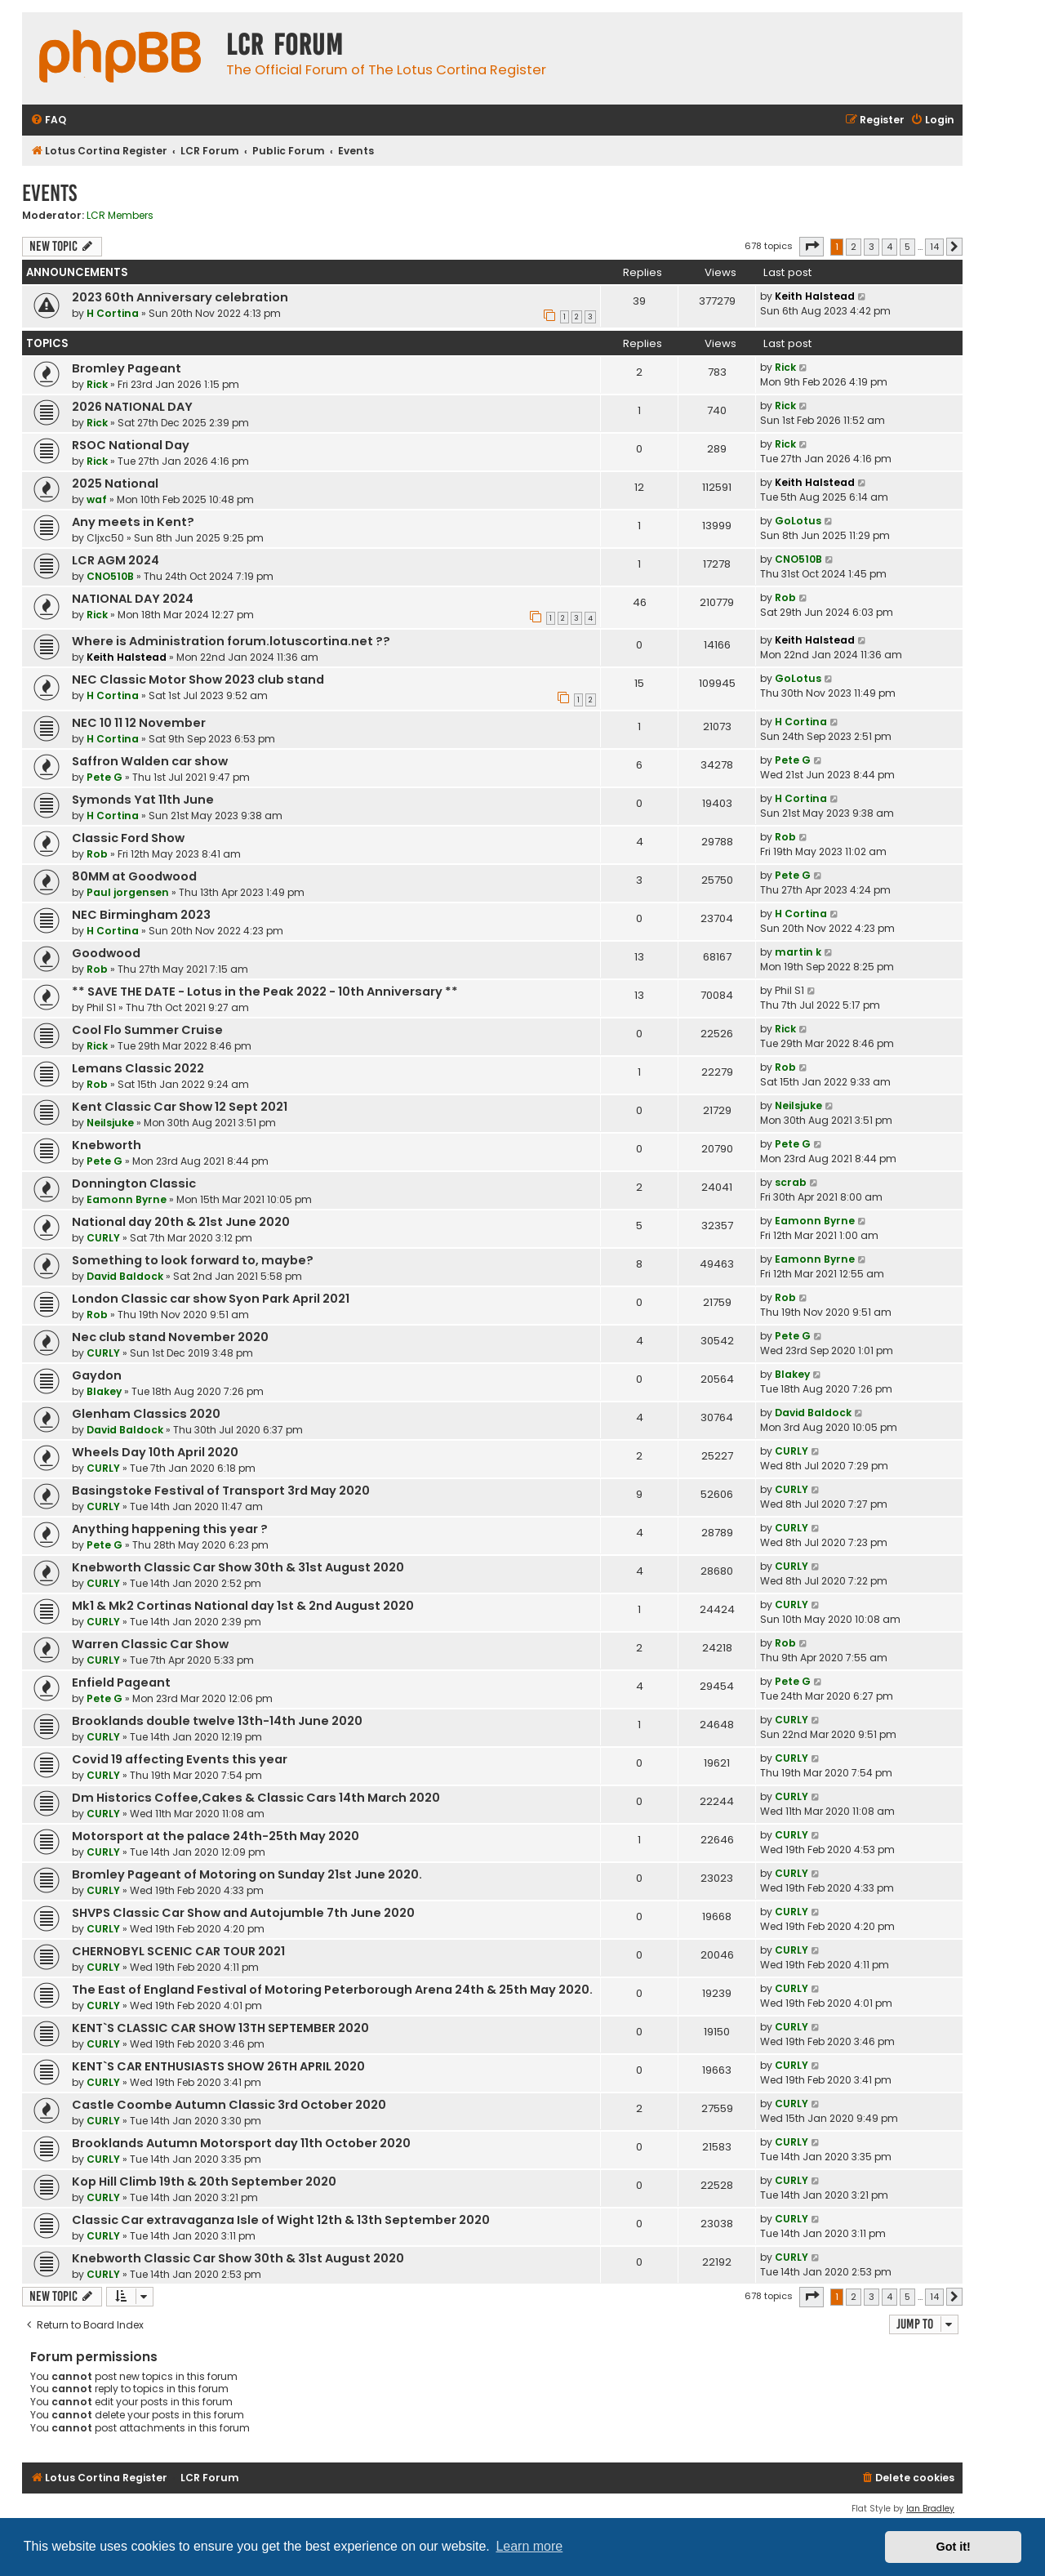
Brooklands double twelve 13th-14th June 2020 (217, 1721)
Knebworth (106, 1145)
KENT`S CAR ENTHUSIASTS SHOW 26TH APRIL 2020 (218, 2066)
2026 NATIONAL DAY (132, 407)
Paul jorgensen (128, 892)
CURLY (103, 1238)
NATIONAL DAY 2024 (132, 599)
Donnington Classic (134, 1183)
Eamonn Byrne (127, 1199)
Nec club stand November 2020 (170, 1337)
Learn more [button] (529, 2546)
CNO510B (110, 576)
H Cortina (113, 313)
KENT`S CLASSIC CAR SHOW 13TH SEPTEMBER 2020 (220, 2028)
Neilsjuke (110, 1123)
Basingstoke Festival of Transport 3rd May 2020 (221, 1490)
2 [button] (853, 246)
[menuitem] (48, 120)
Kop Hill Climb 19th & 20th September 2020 (204, 2181)
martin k (798, 952)
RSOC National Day (130, 445)
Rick (97, 384)
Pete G (104, 777)
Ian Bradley (930, 2508)
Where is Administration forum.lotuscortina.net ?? (231, 641)
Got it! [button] (953, 2546)
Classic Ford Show (128, 838)
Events (49, 193)
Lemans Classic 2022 (138, 1068)
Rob (785, 597)
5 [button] (907, 246)
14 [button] (934, 246)
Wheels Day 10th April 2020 (155, 1452)
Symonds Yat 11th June (143, 799)
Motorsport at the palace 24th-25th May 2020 (215, 1836)
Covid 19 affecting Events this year (179, 1759)
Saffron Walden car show (150, 761)
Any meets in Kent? (133, 522)
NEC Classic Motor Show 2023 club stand (198, 679)
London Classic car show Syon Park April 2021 (210, 1298)
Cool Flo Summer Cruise (147, 1030)
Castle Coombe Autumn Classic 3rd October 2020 (229, 2105)
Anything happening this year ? (170, 1529)
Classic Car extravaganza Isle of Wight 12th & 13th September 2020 (281, 2220)
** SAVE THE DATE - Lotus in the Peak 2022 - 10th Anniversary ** (265, 991)
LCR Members (120, 215)
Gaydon (97, 1375)
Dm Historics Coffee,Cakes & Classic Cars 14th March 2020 (256, 1797)
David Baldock (125, 1276)
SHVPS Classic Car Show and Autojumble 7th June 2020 (243, 1913)
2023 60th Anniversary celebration (180, 297)
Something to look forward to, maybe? (193, 1260)
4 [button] (889, 246)
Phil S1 (101, 1007)
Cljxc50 (105, 538)
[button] (811, 246)
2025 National (115, 483)
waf (97, 499)
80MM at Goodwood (134, 876)
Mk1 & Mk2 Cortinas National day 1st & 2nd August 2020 (243, 1606)
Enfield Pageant (121, 1682)
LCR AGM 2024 (115, 560)
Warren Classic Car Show (150, 1644)
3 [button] (871, 246)
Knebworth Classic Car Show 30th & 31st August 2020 (238, 1567)
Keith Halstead (815, 296)
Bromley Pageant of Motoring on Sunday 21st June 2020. (247, 1874)
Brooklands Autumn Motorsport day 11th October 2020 (241, 2143)
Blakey (104, 1391)
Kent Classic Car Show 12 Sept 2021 (179, 1107)
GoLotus (798, 521)
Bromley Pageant (126, 368)
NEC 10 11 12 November (139, 723)
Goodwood (106, 953)
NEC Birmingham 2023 (141, 915)
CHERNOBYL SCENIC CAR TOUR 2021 (178, 1951)
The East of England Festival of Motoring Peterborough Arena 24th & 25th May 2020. (332, 1989)
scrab (791, 1182)
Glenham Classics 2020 (146, 1414)
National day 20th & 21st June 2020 (181, 1222)
